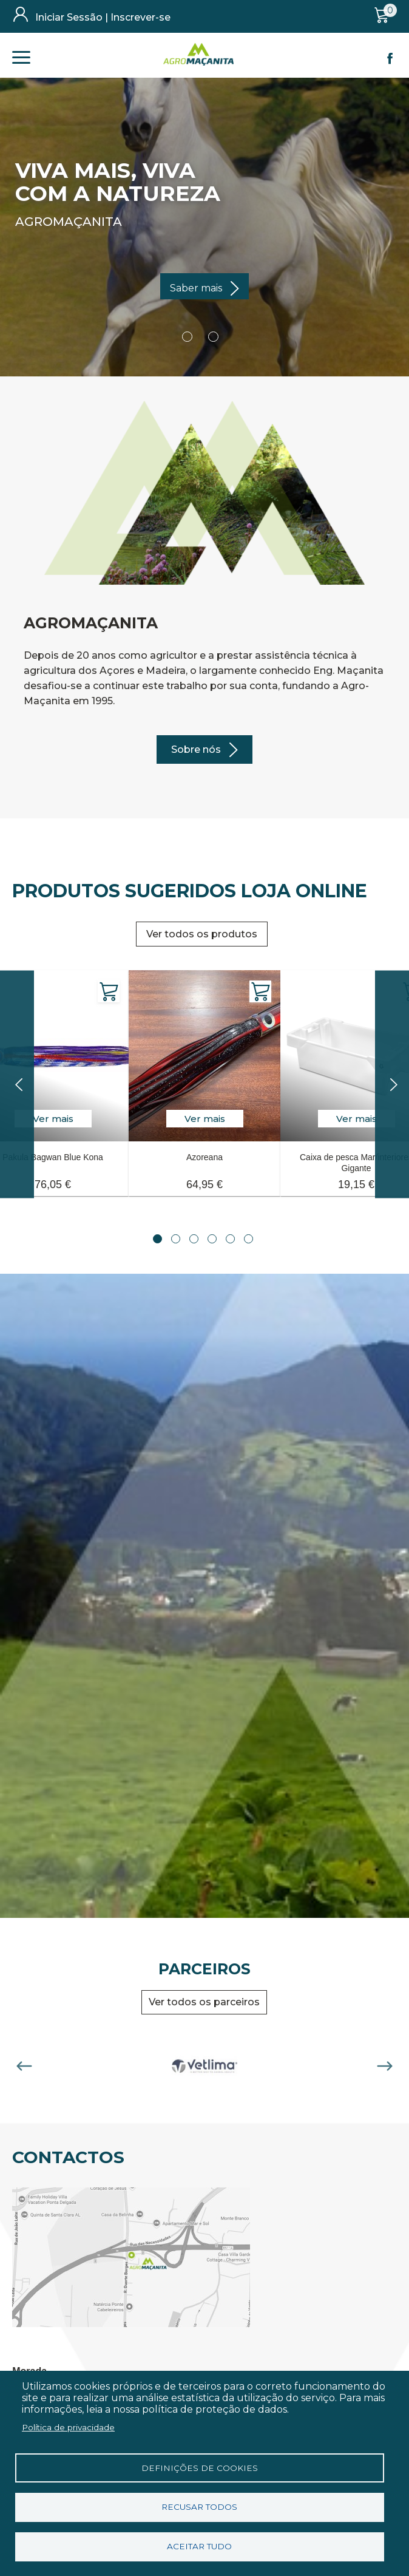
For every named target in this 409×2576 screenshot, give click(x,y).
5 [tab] (230, 1238)
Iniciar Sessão (69, 17)
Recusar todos (199, 2507)
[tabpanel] (204, 1075)
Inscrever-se (140, 17)
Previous (24, 2066)
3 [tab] (193, 1238)
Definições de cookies (199, 2467)
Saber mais (196, 288)
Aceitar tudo (199, 2546)
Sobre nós (196, 749)
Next (385, 2066)
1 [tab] (157, 1238)
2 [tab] (175, 1238)
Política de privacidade (68, 2427)
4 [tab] (212, 1238)
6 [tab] (248, 1238)
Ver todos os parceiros (204, 2002)
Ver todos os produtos (201, 934)
